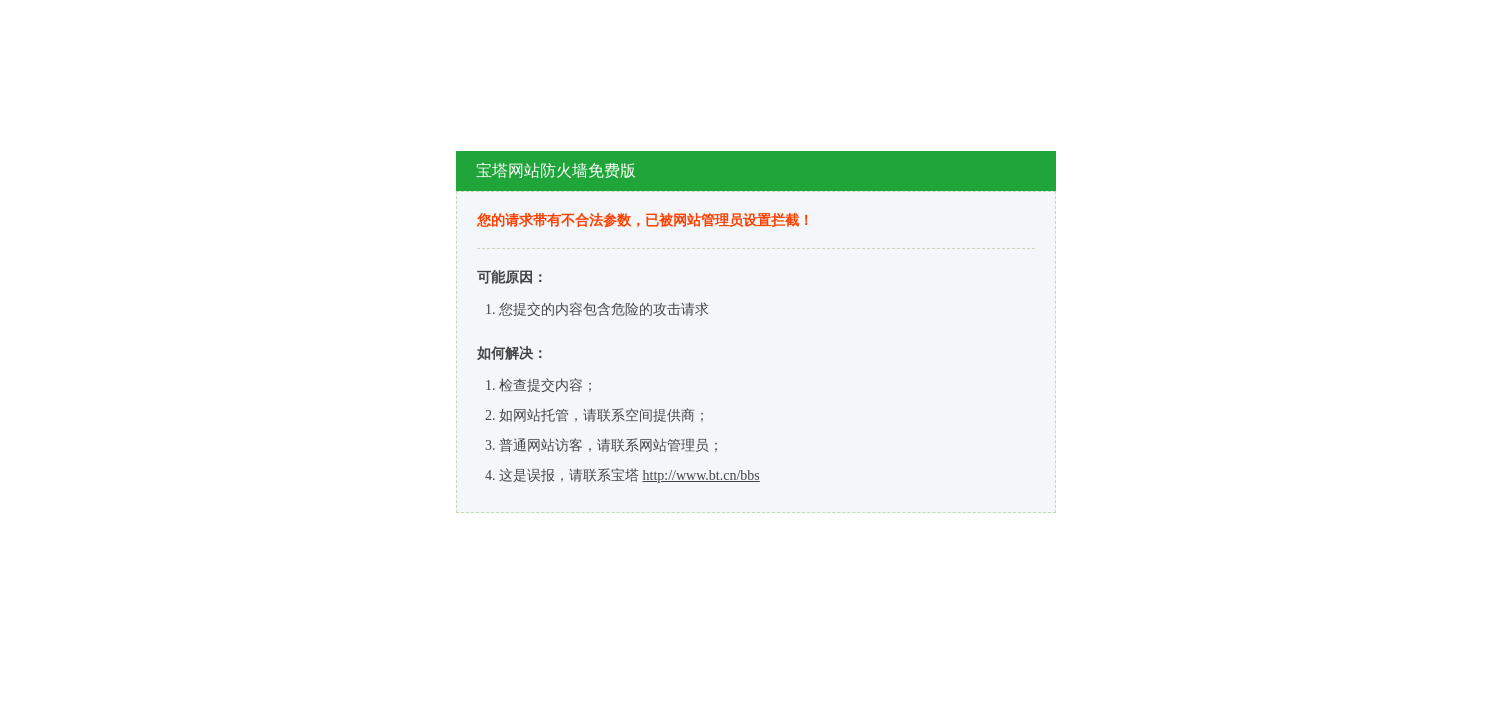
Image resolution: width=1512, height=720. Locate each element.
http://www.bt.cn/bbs (701, 475)
